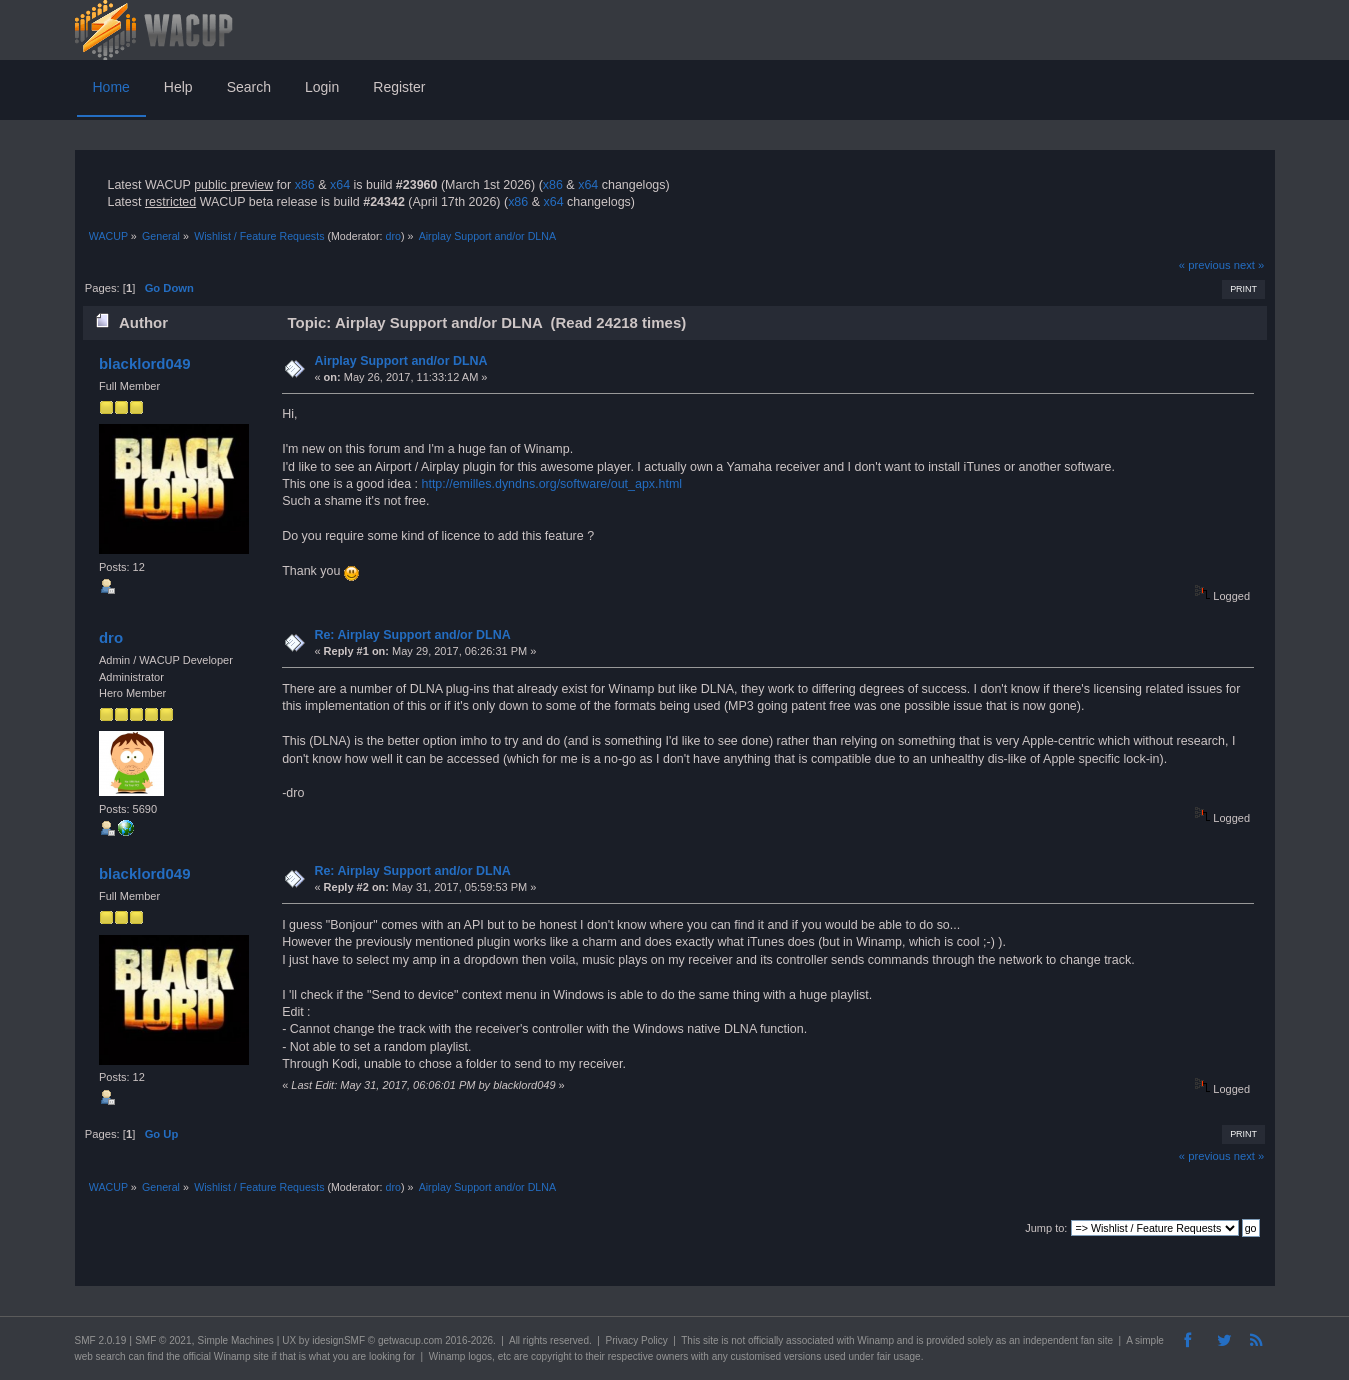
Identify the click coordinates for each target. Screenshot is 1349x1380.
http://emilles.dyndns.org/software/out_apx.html (552, 484)
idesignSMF (338, 1340)
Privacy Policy (636, 1340)
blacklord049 (145, 363)
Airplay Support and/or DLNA (400, 361)
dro (392, 236)
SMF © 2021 (163, 1340)
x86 (305, 185)
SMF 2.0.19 (101, 1340)
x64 (340, 185)
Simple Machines (236, 1340)
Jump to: (1046, 1228)
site (711, 1340)
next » (1249, 265)
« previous (1205, 265)
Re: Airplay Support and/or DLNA (412, 635)
